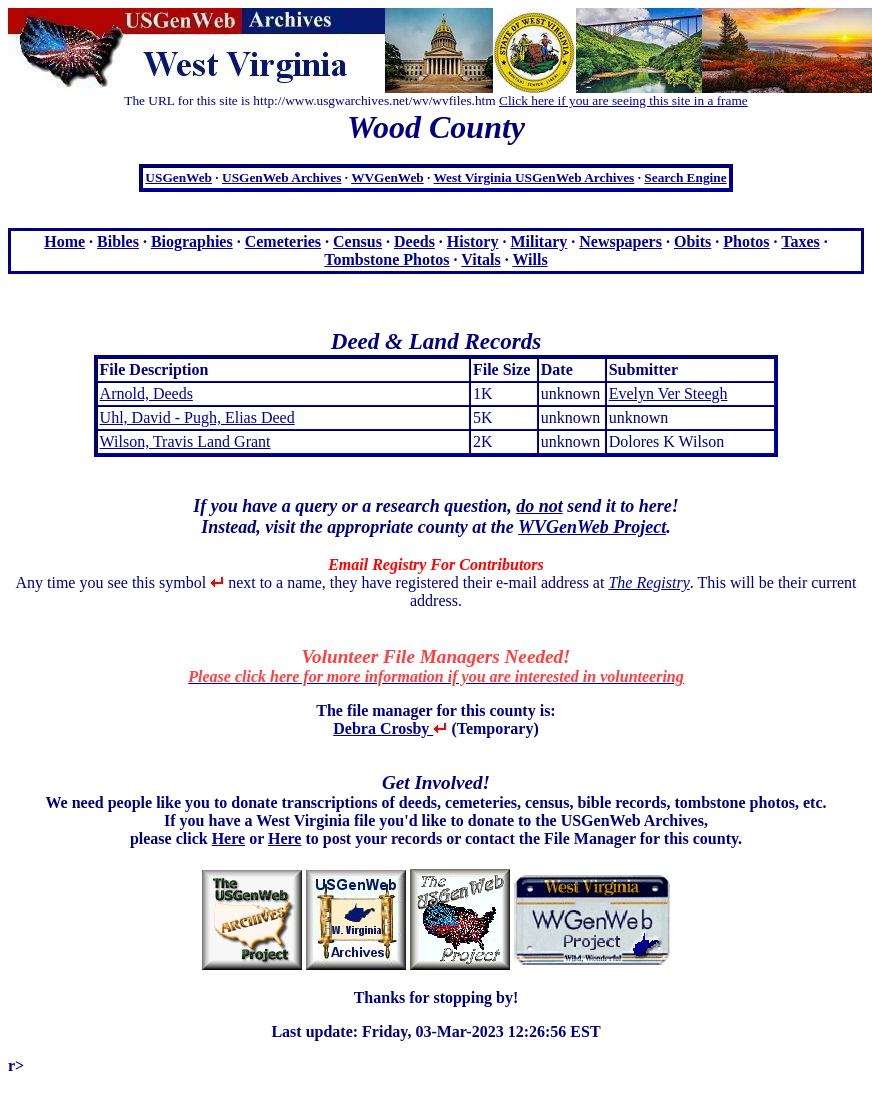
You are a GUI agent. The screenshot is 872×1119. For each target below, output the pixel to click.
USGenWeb (178, 177)
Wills (529, 259)
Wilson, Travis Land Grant (185, 441)
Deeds (414, 241)
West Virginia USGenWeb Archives (533, 177)
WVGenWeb (387, 177)
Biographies (192, 241)
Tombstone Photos (386, 259)
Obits (692, 241)
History (473, 241)
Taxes (800, 241)
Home (64, 241)
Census (357, 241)
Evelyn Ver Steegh (668, 393)
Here (228, 838)
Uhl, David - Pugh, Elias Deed (197, 417)
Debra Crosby (390, 728)
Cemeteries (283, 241)
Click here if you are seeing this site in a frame (623, 100)
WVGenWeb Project (592, 527)
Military (538, 241)
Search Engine (685, 177)
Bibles (118, 241)
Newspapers (620, 241)
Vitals (480, 259)
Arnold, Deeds (146, 393)
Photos (746, 241)
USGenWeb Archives (281, 177)
